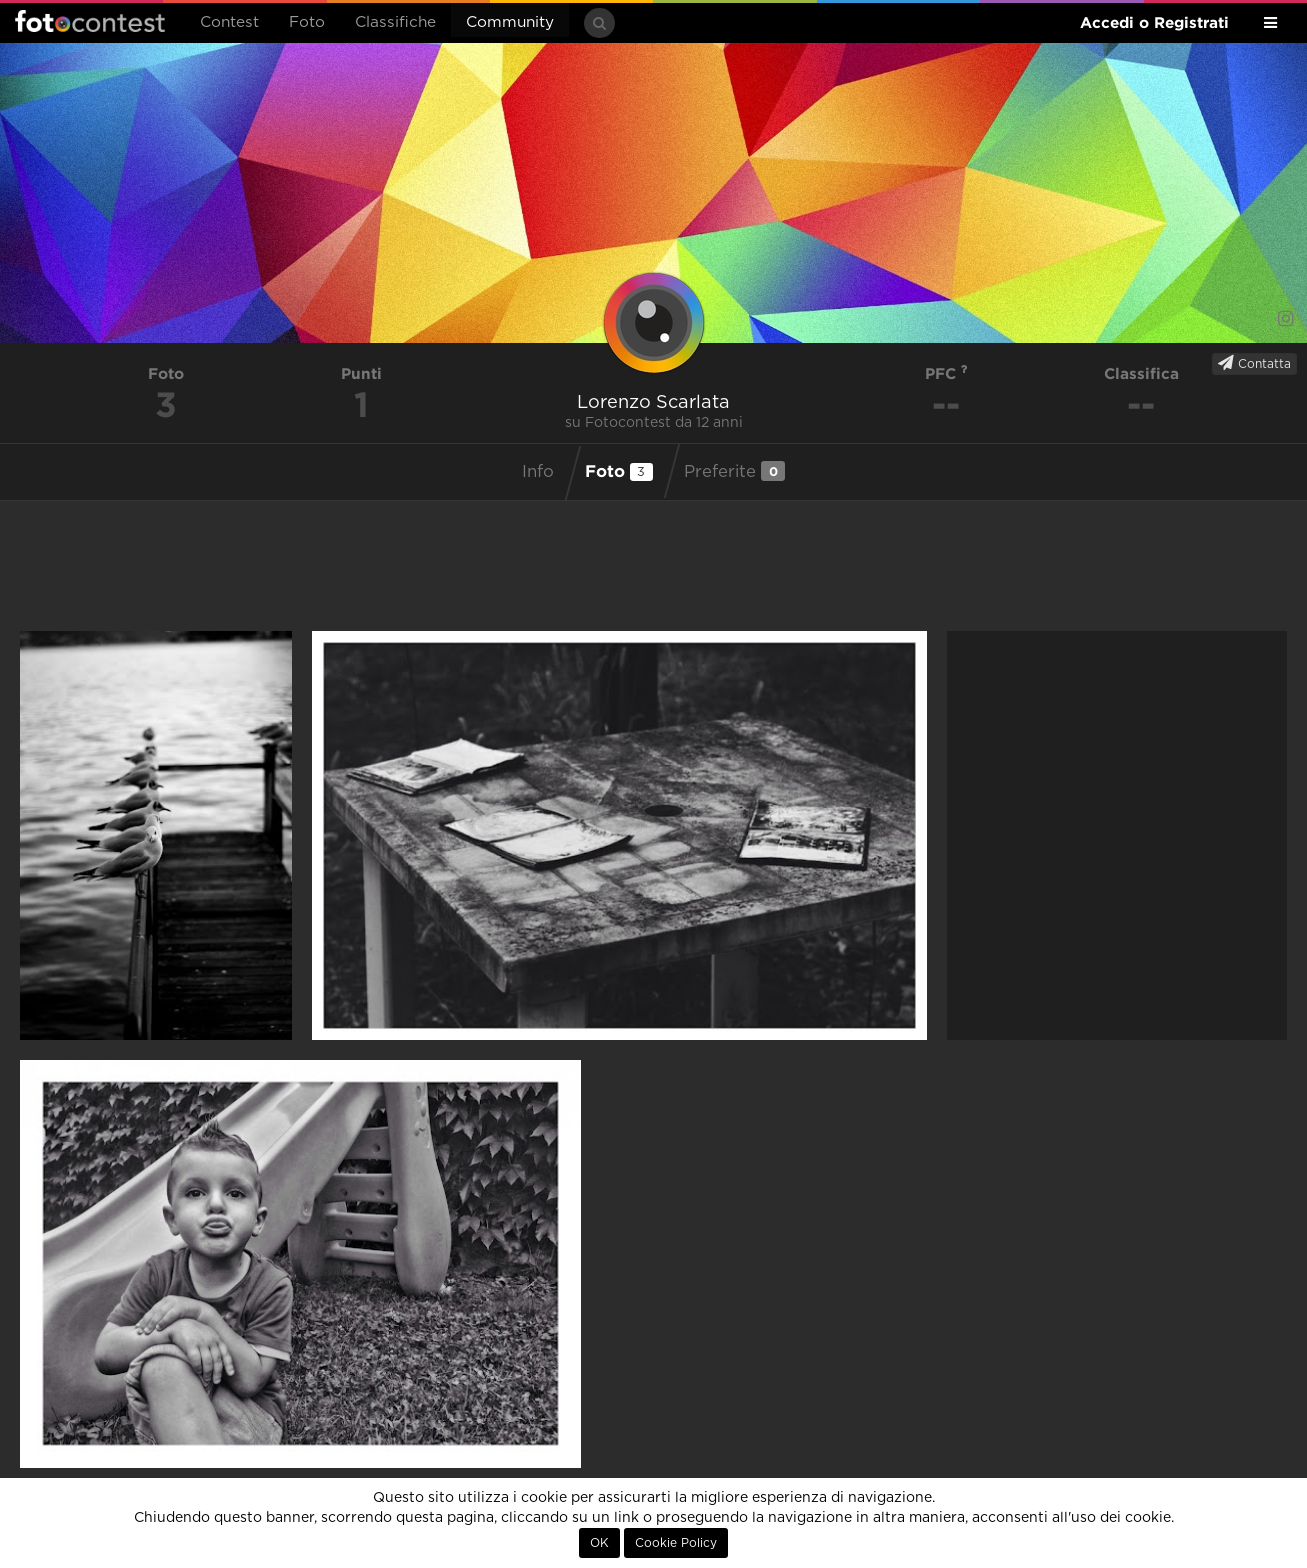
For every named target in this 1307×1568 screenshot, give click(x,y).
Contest (229, 22)
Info (538, 472)
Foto (307, 22)
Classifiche (395, 22)
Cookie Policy (676, 1543)
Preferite (734, 471)
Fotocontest (90, 21)
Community (510, 22)
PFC (946, 373)
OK (599, 1543)
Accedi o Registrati (1154, 22)
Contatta (1254, 363)
